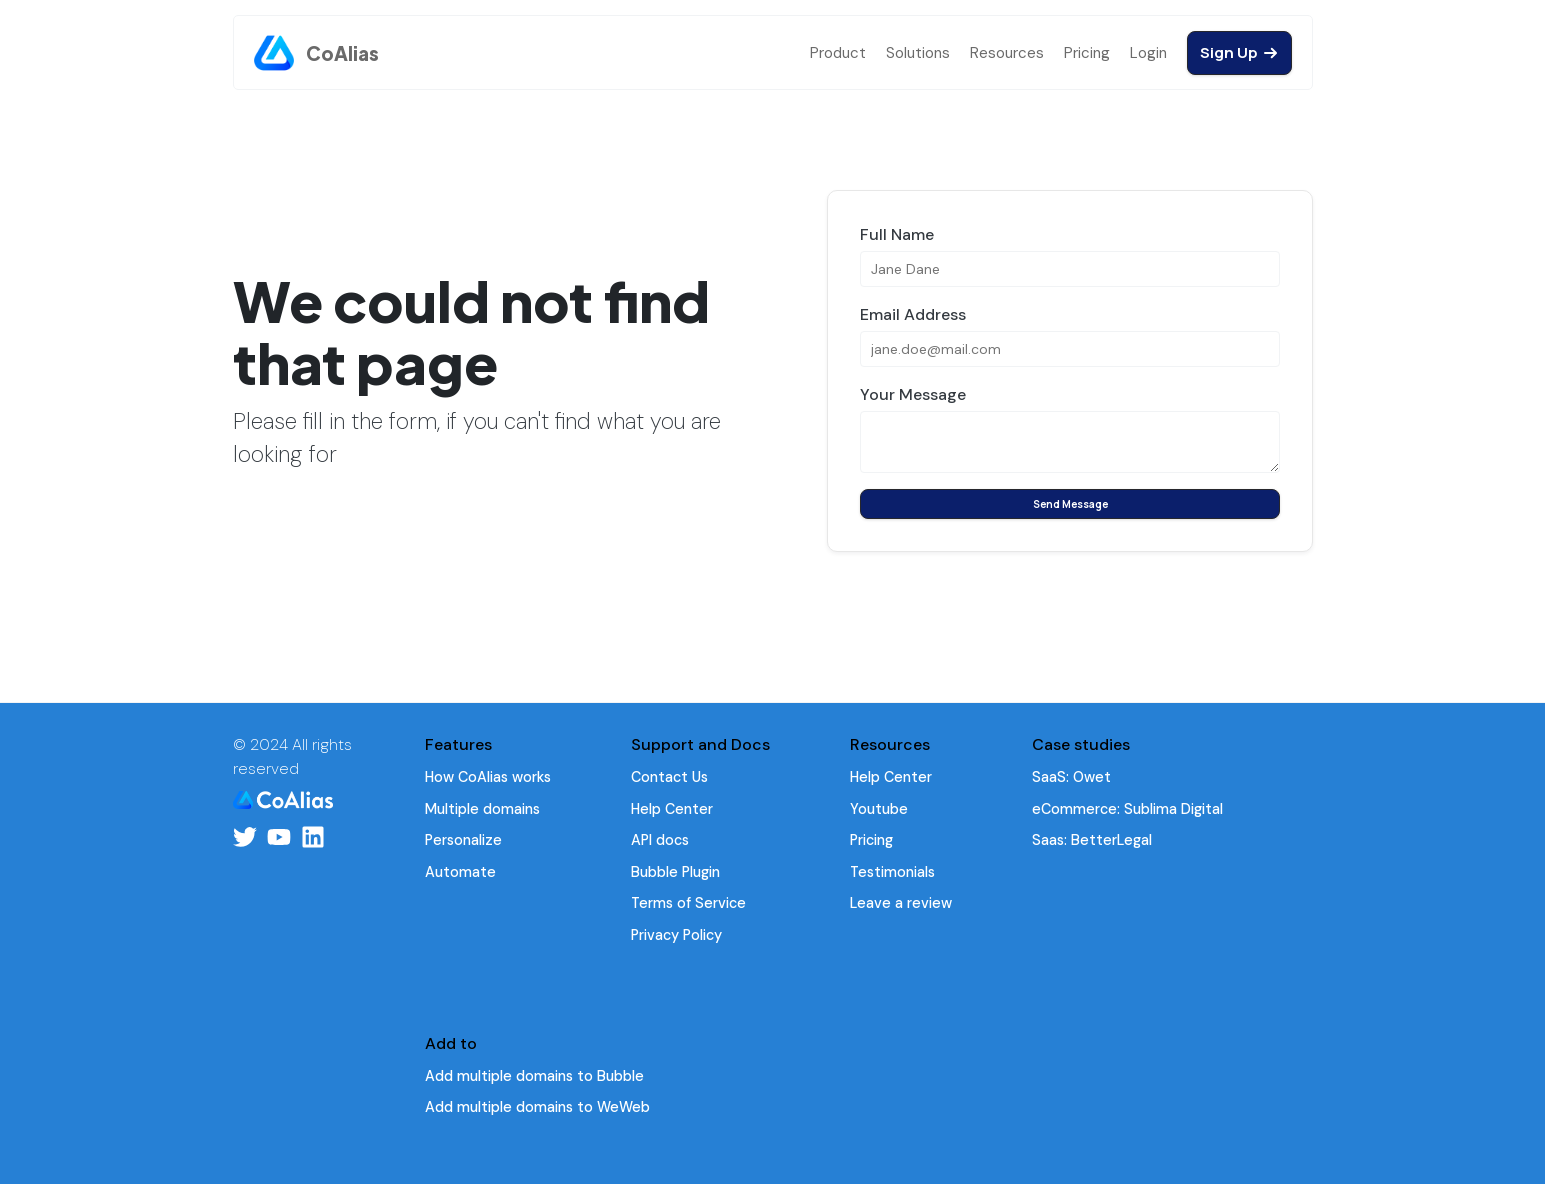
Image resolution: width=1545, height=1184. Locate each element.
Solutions (918, 53)
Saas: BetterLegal (1092, 840)
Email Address (913, 314)
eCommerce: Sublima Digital (1127, 809)
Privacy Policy (676, 935)
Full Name (897, 234)
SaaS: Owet (1071, 777)
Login (1148, 53)
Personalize (463, 840)
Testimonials (892, 872)
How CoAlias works (488, 777)
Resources (1007, 53)
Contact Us (669, 777)
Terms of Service (688, 903)
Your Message (913, 394)
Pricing (1087, 53)
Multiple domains (482, 809)
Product (838, 53)
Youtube (879, 809)
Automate (460, 872)
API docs (660, 840)
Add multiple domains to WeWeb (537, 1107)
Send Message (1069, 504)
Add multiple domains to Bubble (534, 1076)
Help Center (672, 809)
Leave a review (901, 903)
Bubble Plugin (675, 872)
